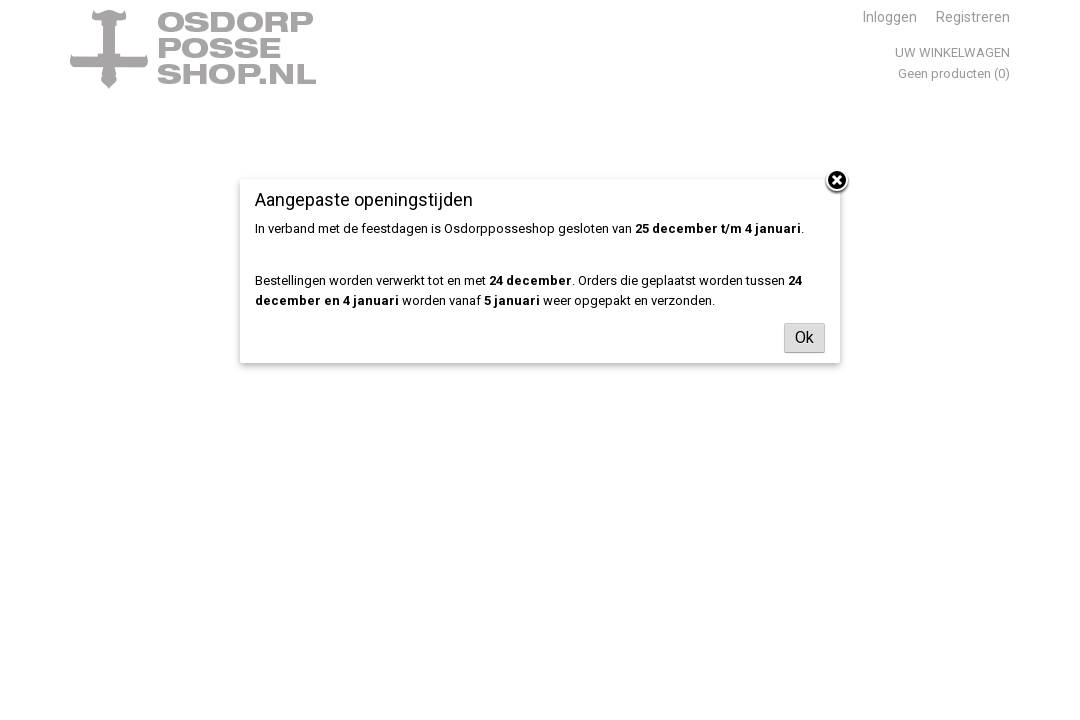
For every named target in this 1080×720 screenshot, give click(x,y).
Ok (804, 337)
